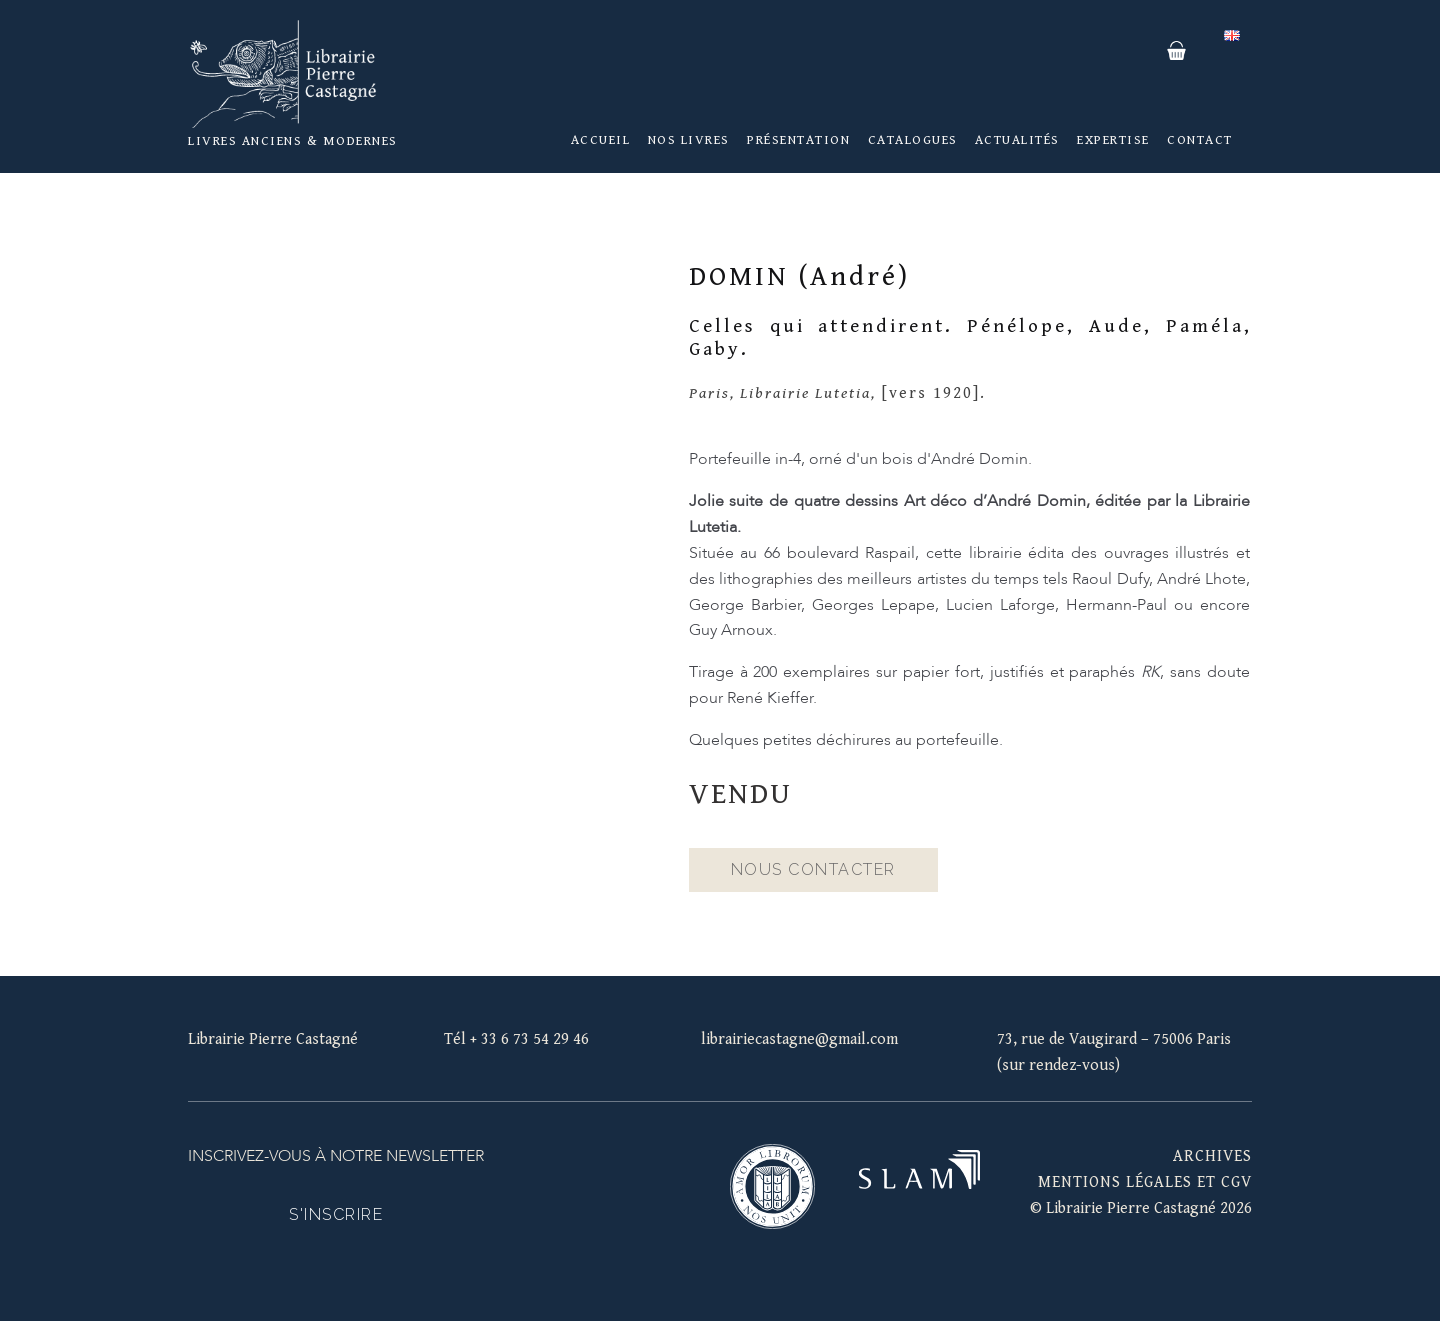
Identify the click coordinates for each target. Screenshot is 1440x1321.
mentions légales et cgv (1145, 1182)
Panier (1176, 51)
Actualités (1017, 140)
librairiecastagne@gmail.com (799, 1039)
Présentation (798, 140)
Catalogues (913, 140)
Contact (1200, 140)
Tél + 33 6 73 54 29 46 (516, 1039)
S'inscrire (336, 1214)
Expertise (1113, 140)
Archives (1212, 1156)
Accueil (601, 140)
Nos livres (689, 140)
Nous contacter (813, 869)
